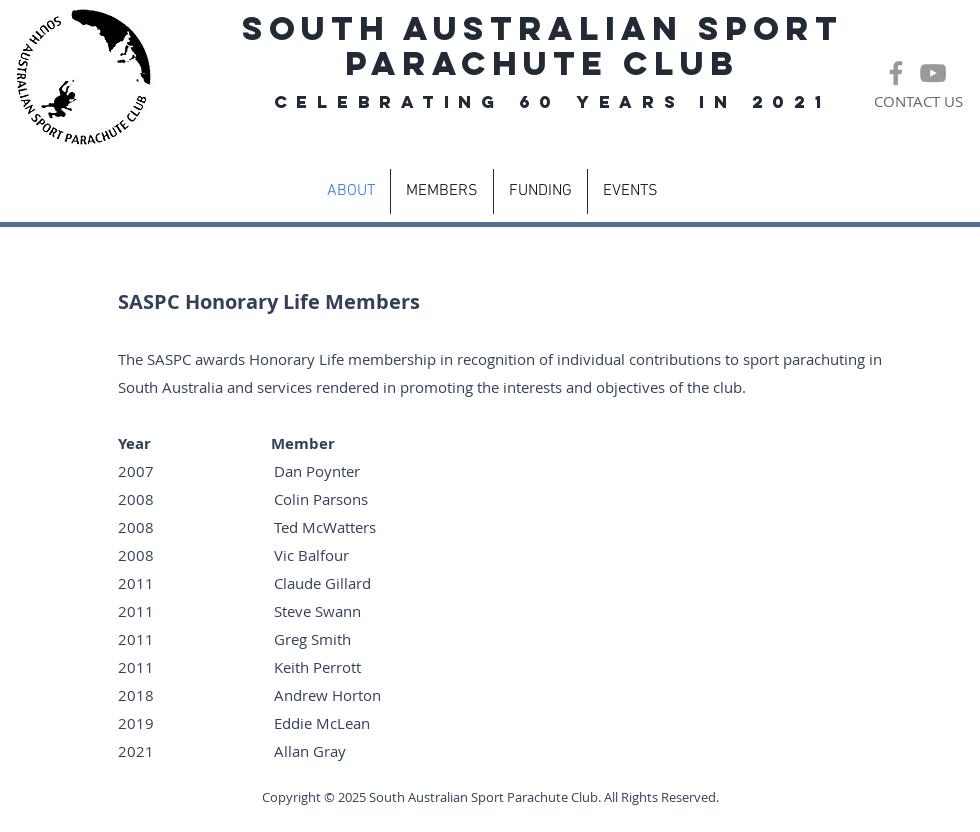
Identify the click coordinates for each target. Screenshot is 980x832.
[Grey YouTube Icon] (933, 73)
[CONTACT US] (918, 101)
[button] (442, 191)
